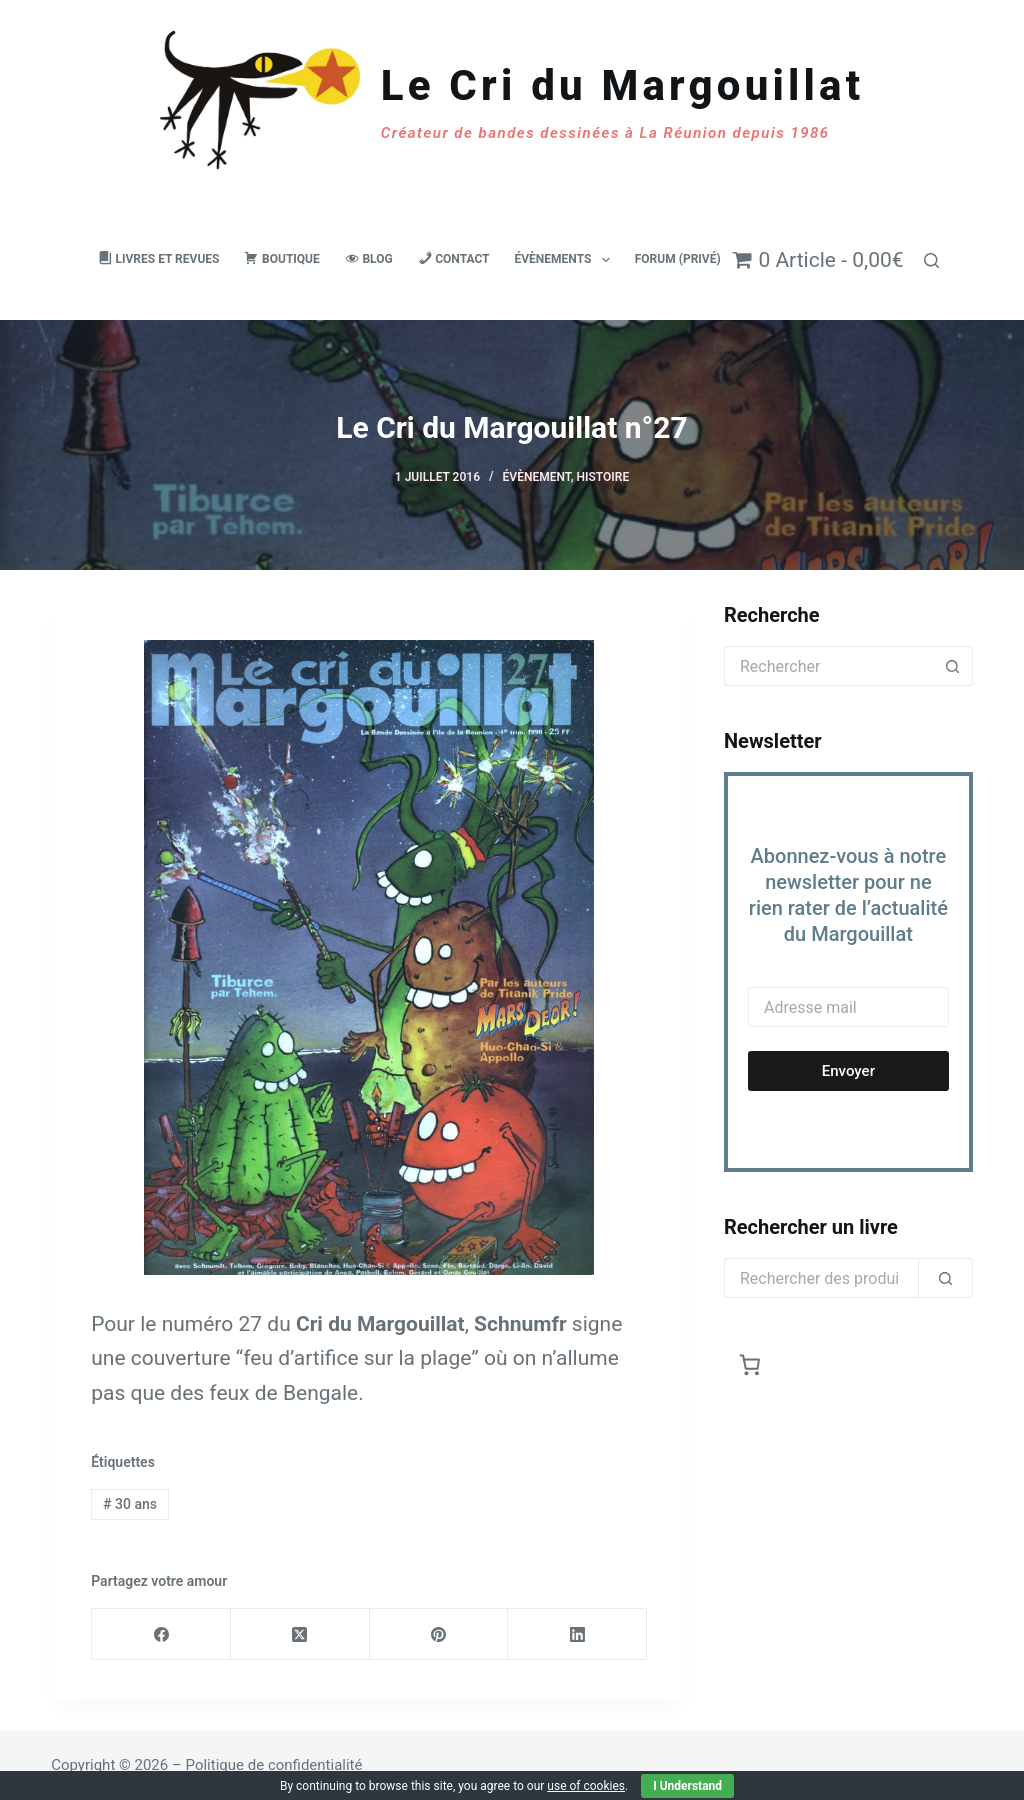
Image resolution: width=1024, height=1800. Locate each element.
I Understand (687, 1786)
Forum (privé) (678, 259)
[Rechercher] (931, 260)
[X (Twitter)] (300, 1634)
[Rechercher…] (828, 666)
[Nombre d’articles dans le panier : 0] (750, 1364)
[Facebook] (161, 1634)
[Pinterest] (439, 1634)
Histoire (603, 477)
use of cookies (586, 1786)
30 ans (130, 1504)
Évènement (537, 477)
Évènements (566, 260)
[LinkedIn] (577, 1634)
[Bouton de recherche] (953, 666)
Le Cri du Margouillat (622, 85)
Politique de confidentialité (274, 1765)
